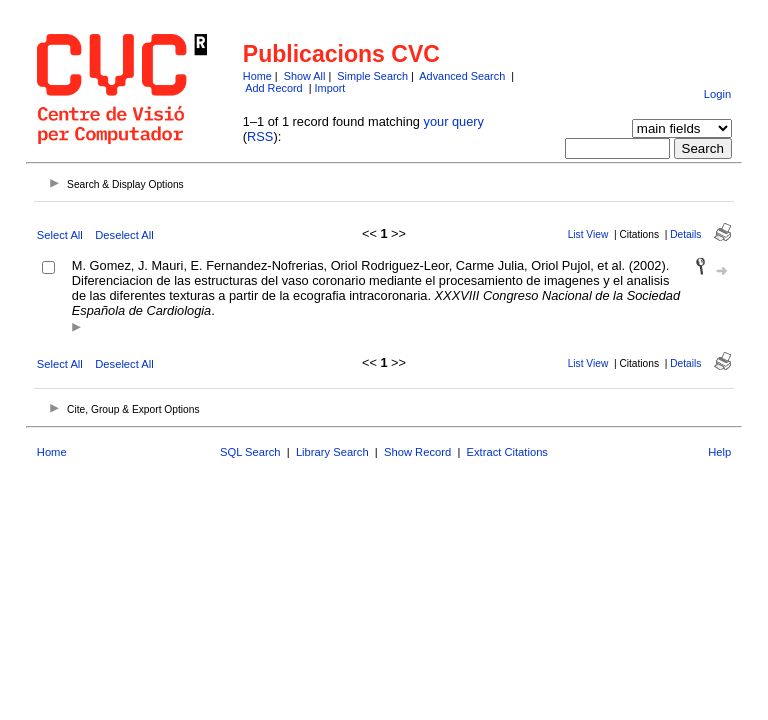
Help (719, 452)
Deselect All (124, 235)
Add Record (273, 88)
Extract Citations (507, 452)
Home (257, 76)
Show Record (417, 452)
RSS (260, 136)
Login (717, 94)
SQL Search (250, 452)
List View (588, 234)
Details (685, 234)
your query (454, 121)
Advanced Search (462, 76)
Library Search (332, 452)
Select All (60, 235)
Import (330, 88)
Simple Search (372, 76)
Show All (305, 76)
